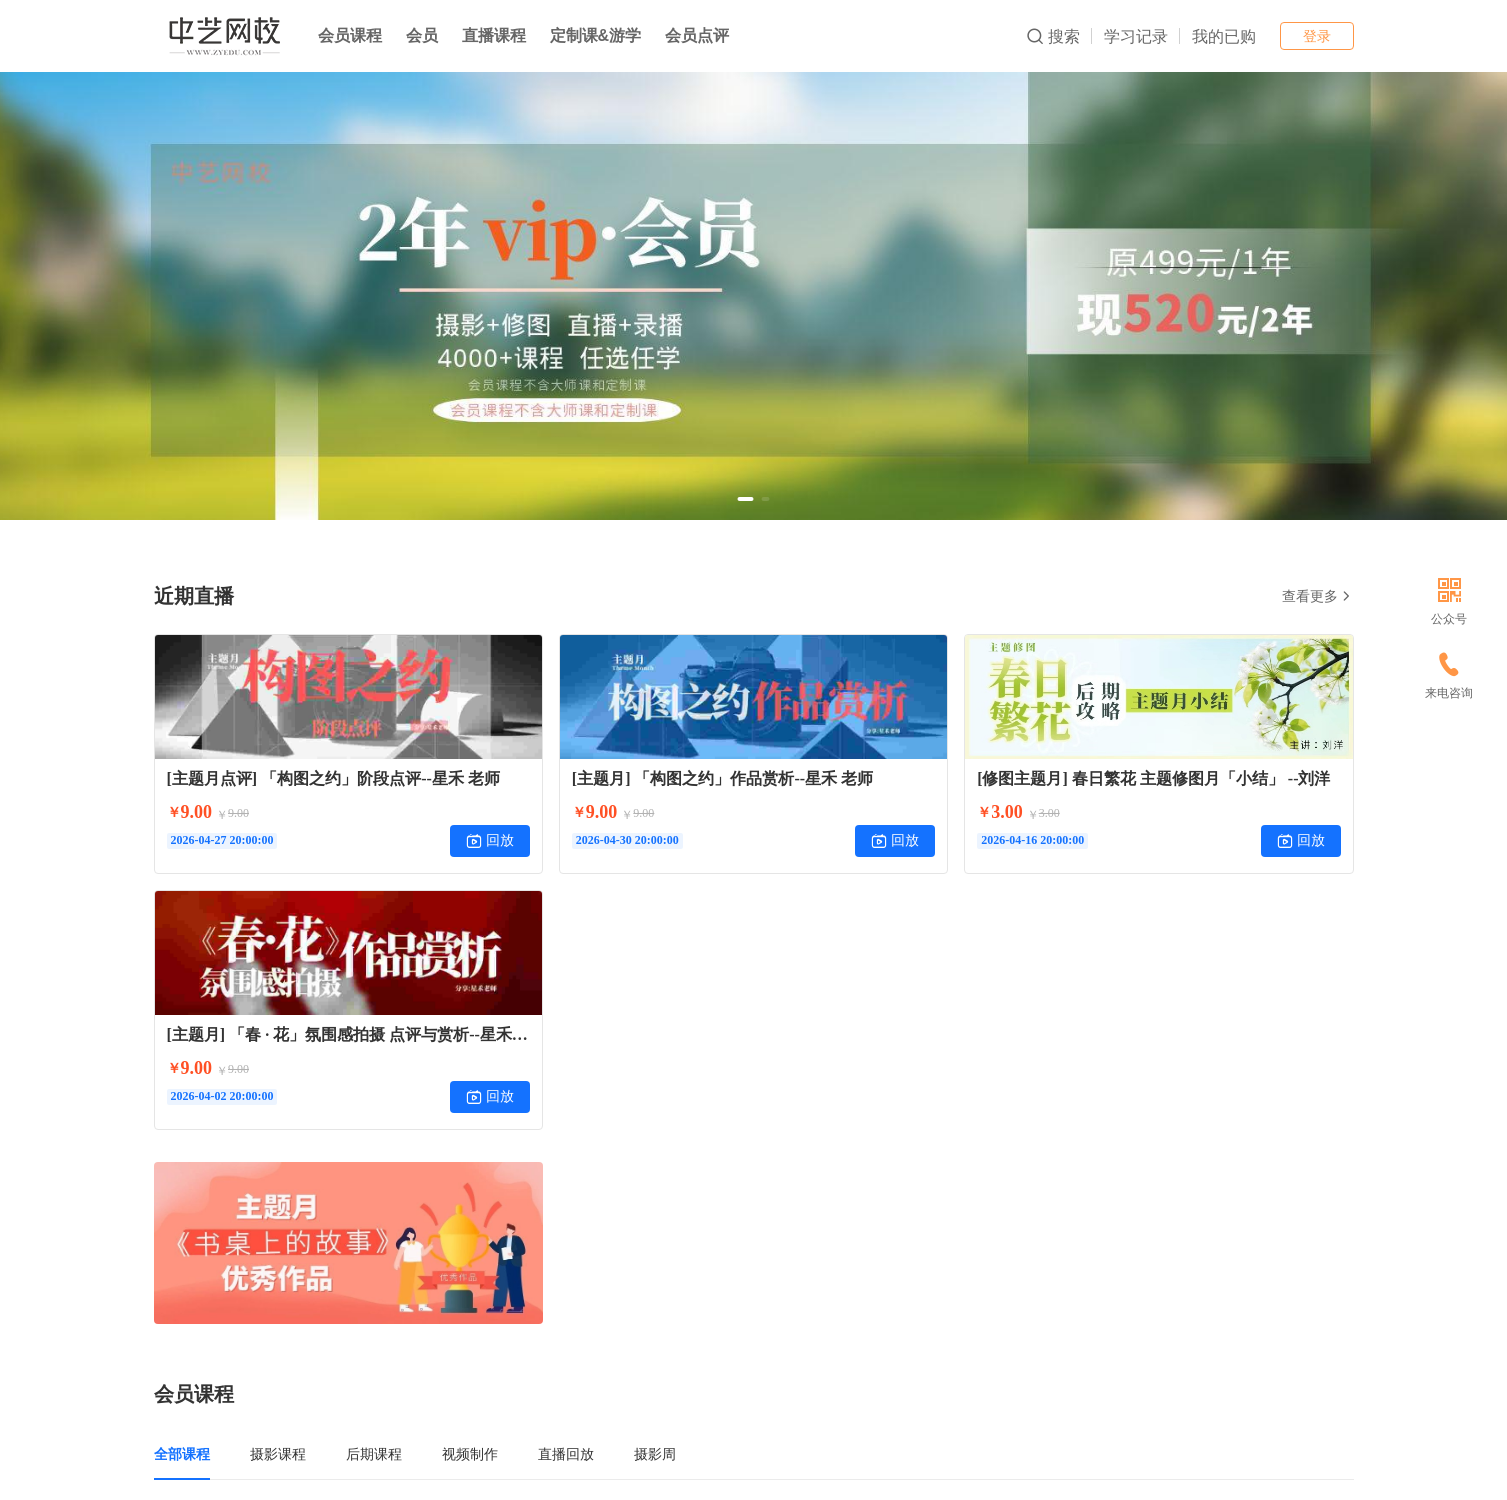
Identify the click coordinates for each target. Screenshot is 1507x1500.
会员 (422, 35)
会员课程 (350, 35)
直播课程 (494, 35)
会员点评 (697, 35)
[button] (746, 499)
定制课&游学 (596, 35)
